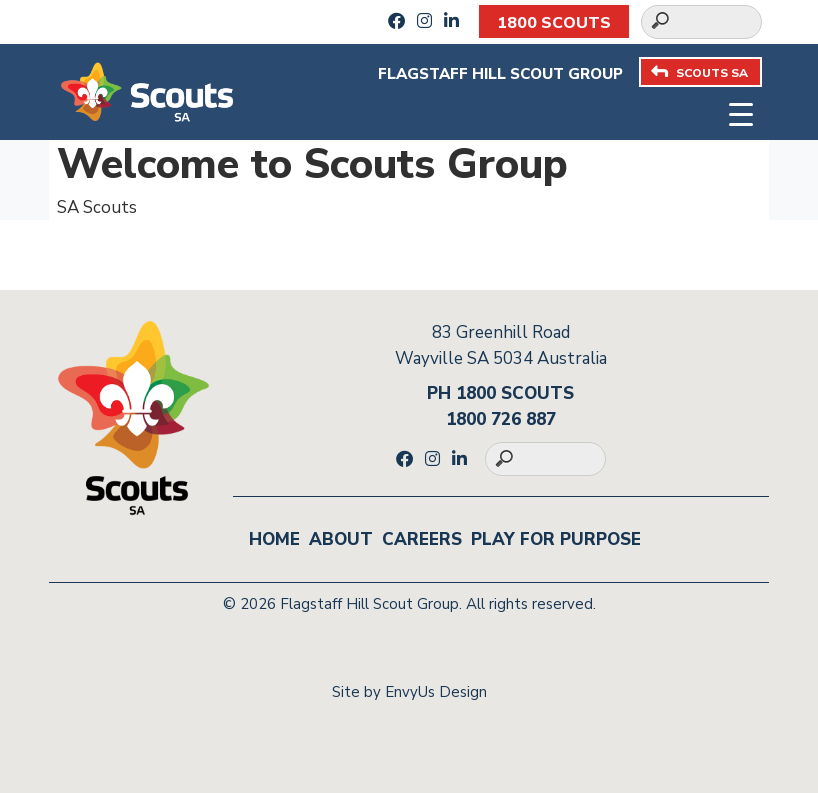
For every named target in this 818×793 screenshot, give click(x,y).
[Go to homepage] (147, 90)
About (341, 539)
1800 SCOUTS (554, 23)
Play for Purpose (556, 539)
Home (274, 539)
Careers (422, 539)
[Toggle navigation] (741, 112)
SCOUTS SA (699, 72)
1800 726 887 (501, 419)
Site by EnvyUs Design (409, 692)
